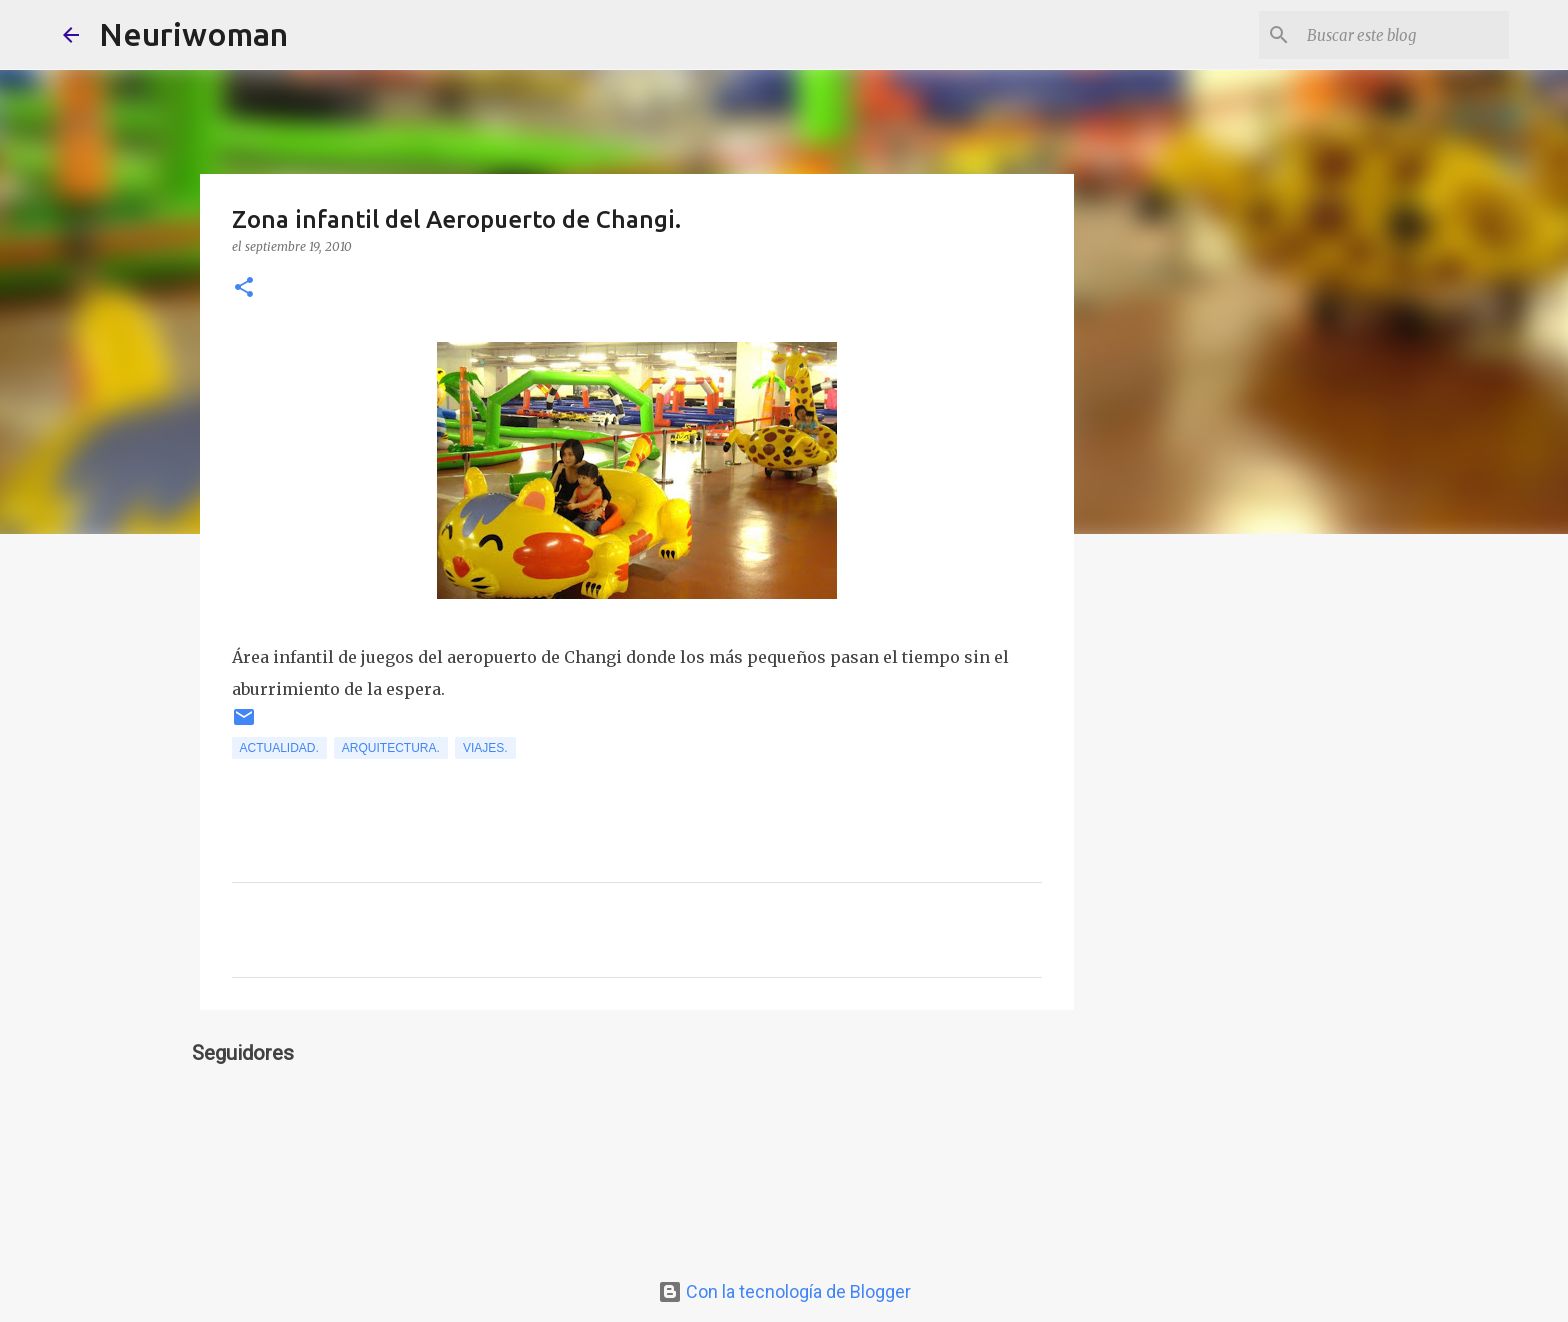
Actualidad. (279, 748)
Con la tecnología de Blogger (784, 1291)
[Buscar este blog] (1404, 35)
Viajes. (485, 748)
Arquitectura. (391, 748)
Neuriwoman (193, 34)
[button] (244, 288)
